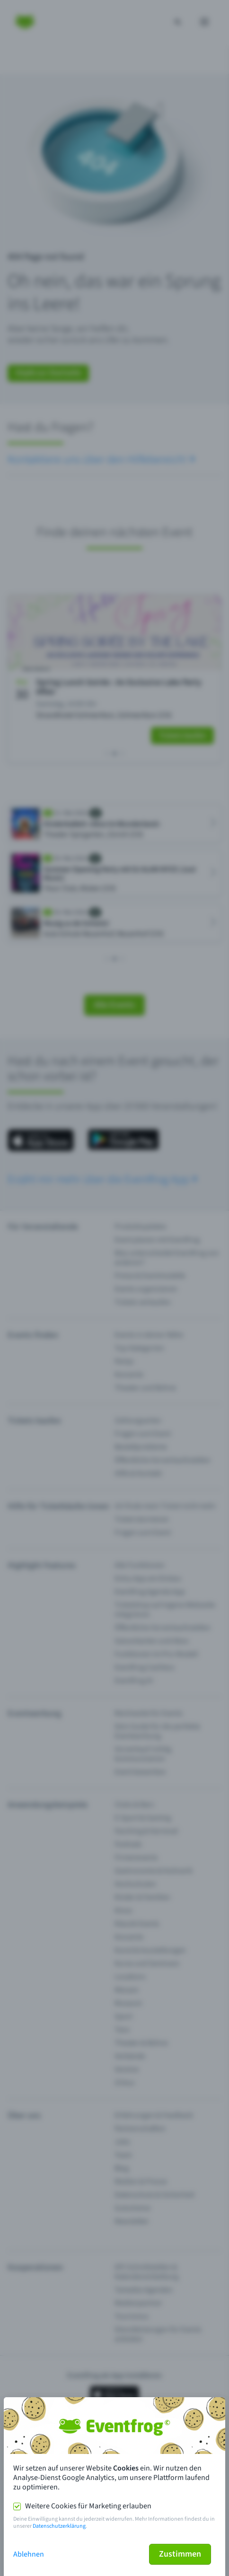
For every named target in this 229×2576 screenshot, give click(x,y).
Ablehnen (28, 2554)
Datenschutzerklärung (59, 2526)
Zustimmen (180, 2554)
